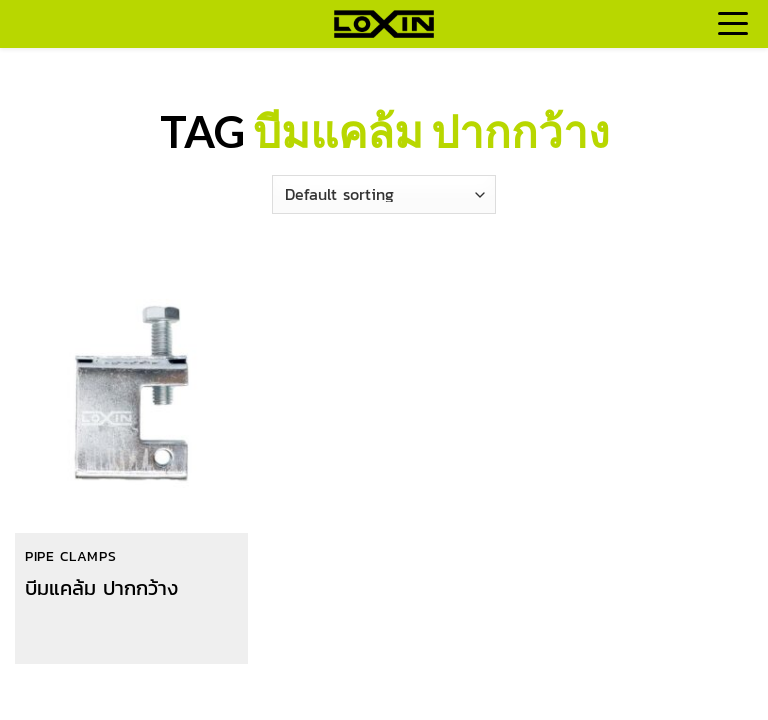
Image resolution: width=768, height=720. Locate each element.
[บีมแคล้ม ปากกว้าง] (131, 395)
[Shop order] (383, 194)
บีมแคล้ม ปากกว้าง (101, 588)
